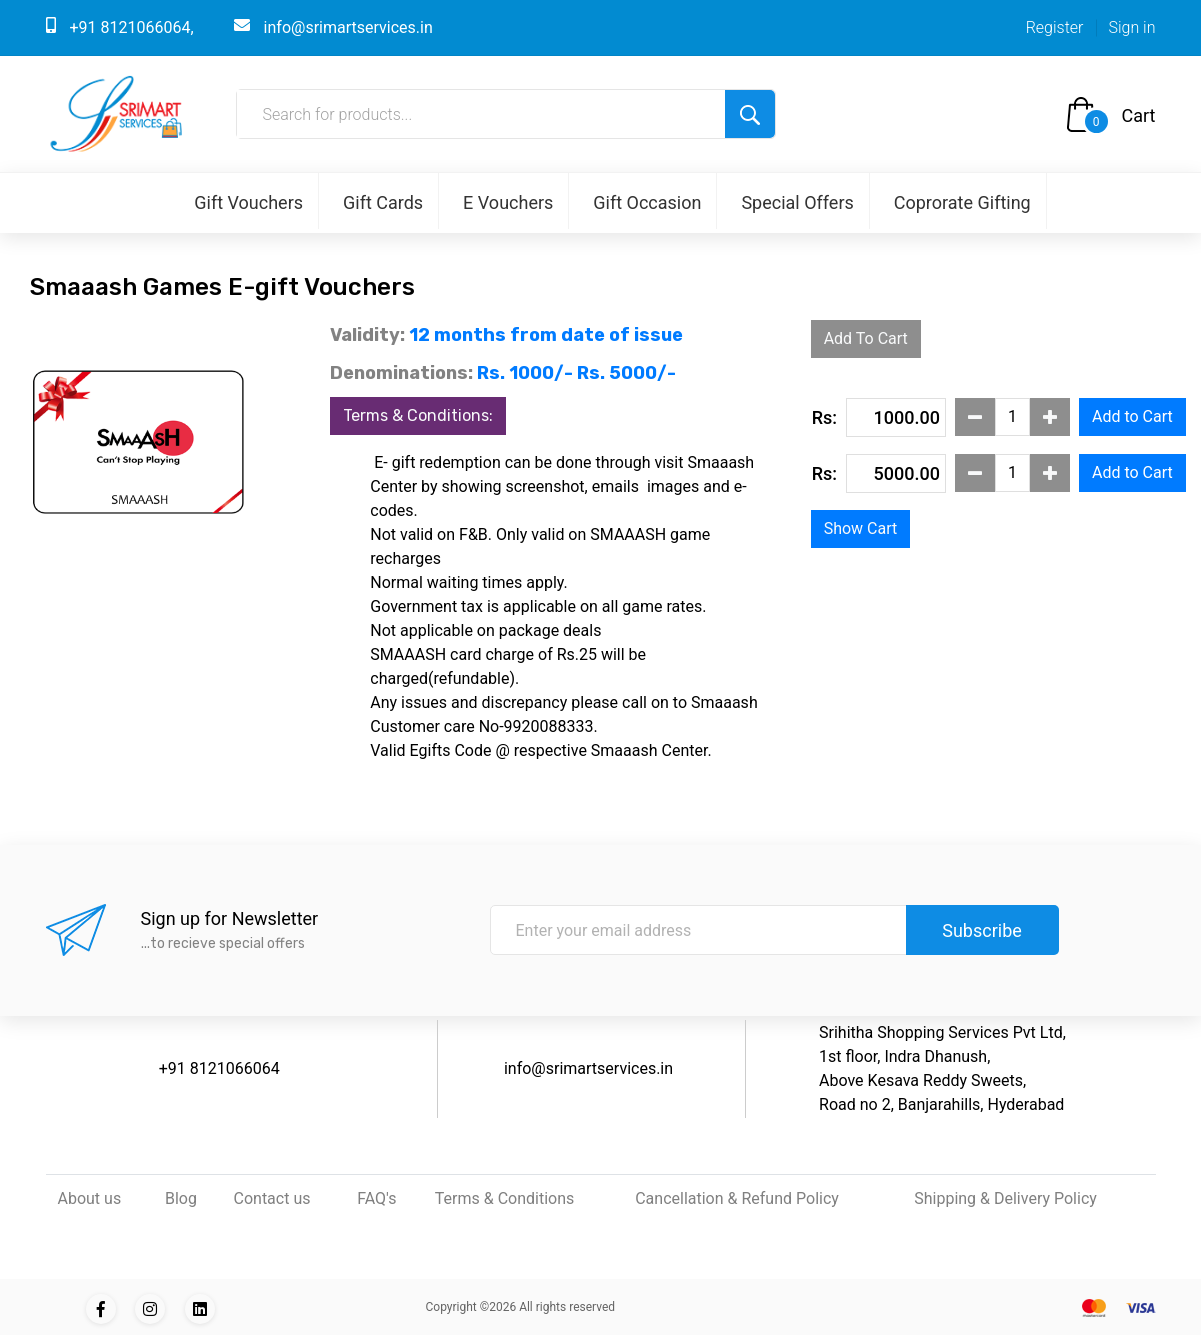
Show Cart (861, 528)
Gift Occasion (647, 202)
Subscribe (982, 930)
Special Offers (797, 202)
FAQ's (376, 1198)
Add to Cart (1132, 416)
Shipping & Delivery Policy (1005, 1198)
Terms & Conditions (505, 1198)
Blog (181, 1198)
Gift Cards (383, 202)
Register (1055, 27)
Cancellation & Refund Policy (737, 1198)
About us (90, 1198)
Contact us (272, 1198)
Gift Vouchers (248, 202)
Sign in (1131, 27)
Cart (1139, 115)
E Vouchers (508, 202)
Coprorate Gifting (962, 202)
